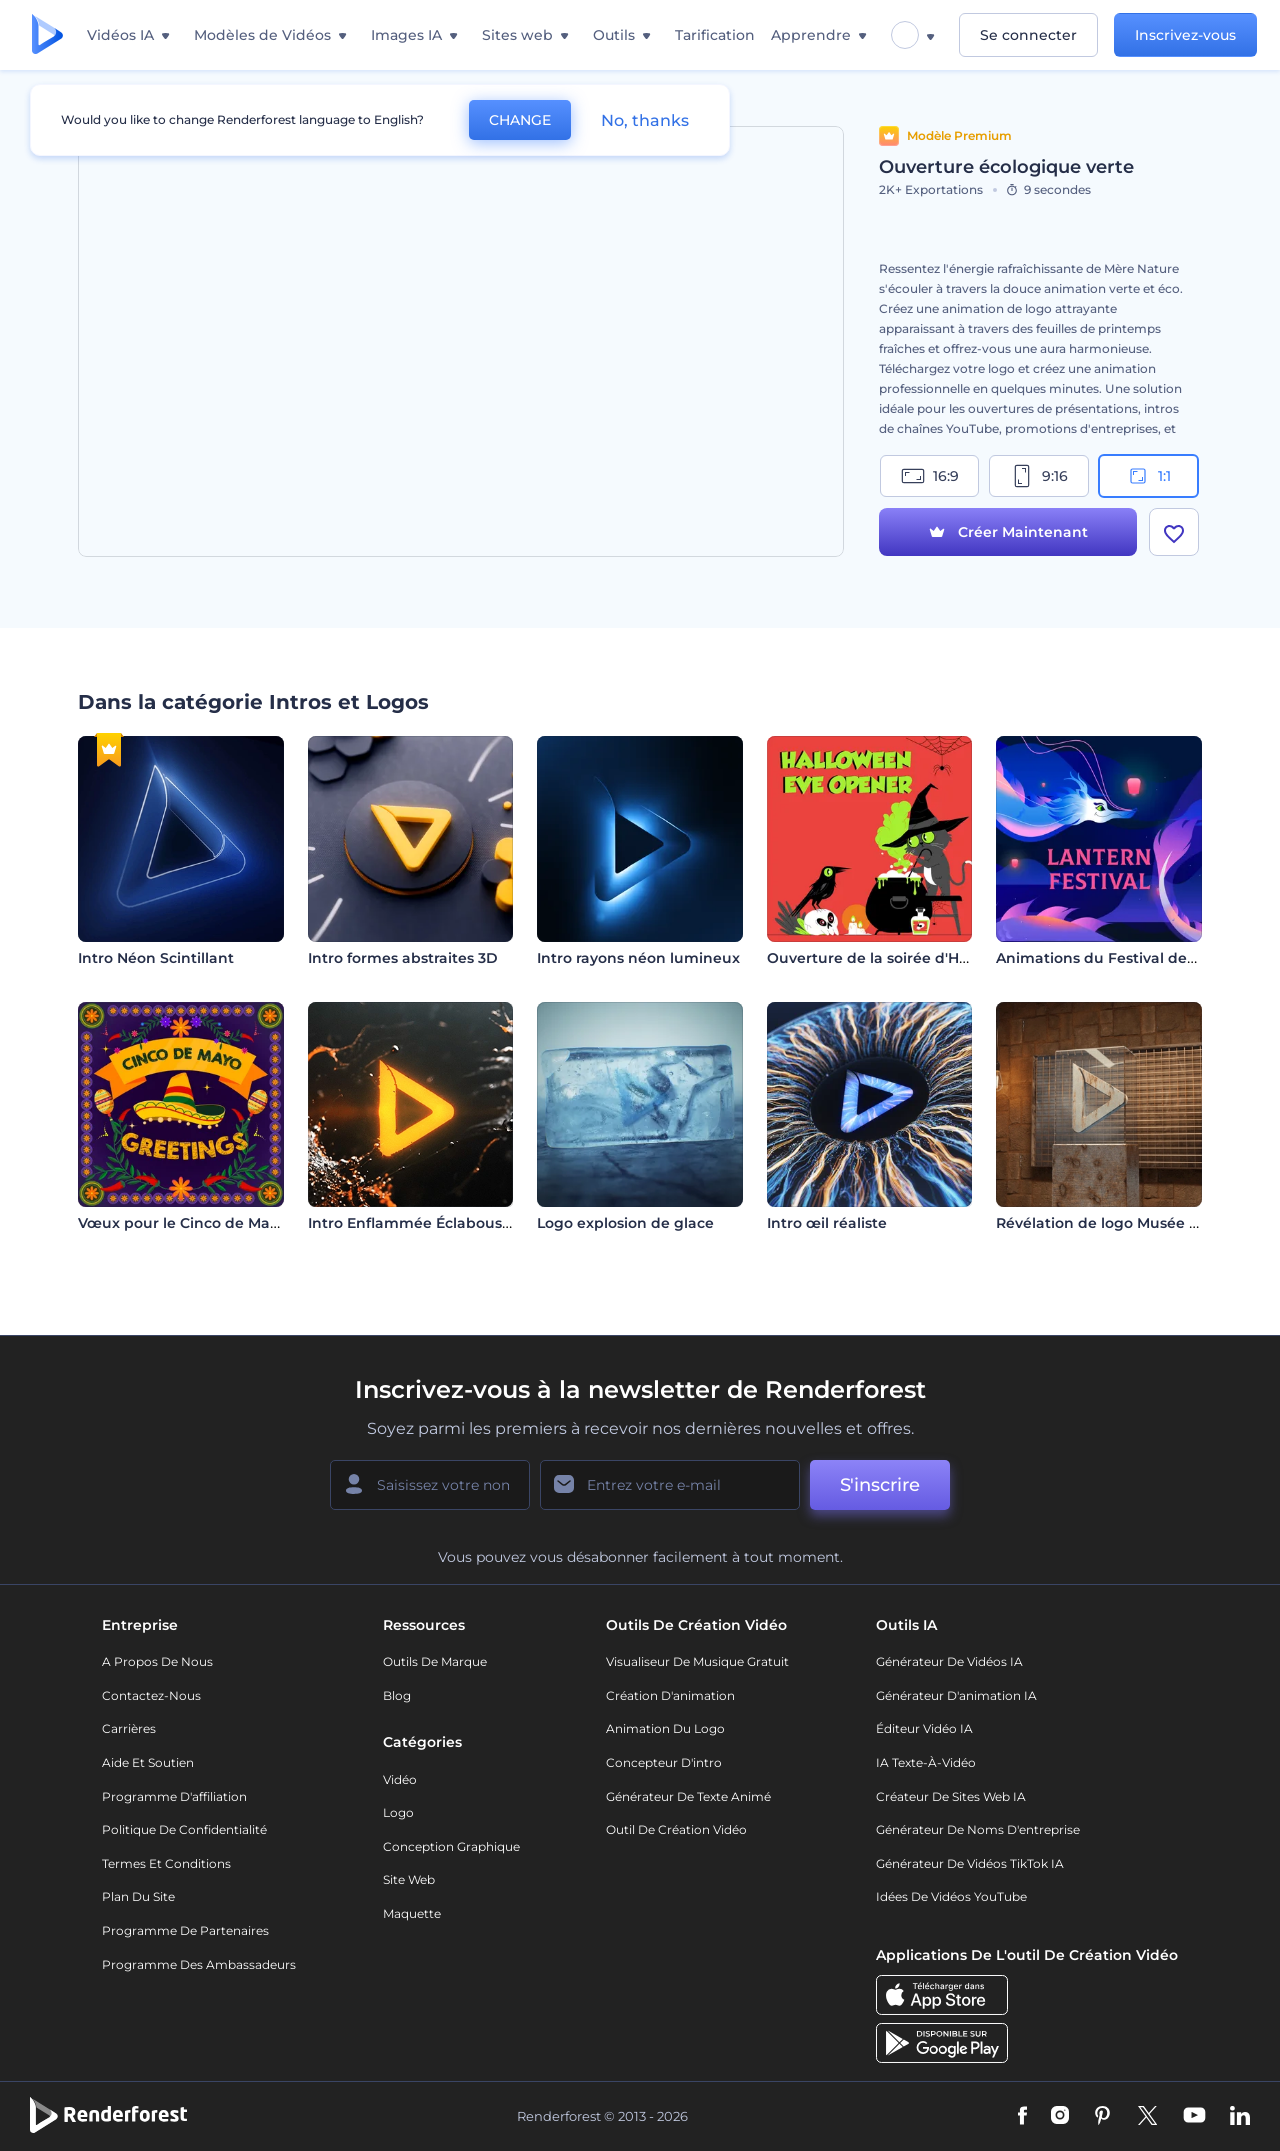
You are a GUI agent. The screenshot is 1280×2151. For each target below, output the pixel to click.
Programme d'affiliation (174, 1796)
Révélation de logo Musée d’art (1109, 1223)
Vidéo (400, 1779)
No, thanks (645, 120)
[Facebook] (1022, 2117)
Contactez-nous (151, 1695)
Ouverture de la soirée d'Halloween (896, 958)
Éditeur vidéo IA (924, 1728)
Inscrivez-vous (1185, 35)
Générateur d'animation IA (956, 1695)
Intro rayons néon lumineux (638, 958)
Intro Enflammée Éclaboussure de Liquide (462, 1223)
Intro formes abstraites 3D (403, 958)
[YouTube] (1194, 2117)
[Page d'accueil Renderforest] (47, 35)
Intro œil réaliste (827, 1223)
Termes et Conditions (166, 1863)
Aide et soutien (148, 1762)
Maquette (412, 1913)
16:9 (930, 476)
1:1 (1148, 476)
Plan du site (138, 1896)
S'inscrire (880, 1485)
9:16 (1039, 476)
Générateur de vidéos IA (949, 1661)
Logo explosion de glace (625, 1223)
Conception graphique (451, 1846)
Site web (409, 1879)
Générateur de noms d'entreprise (978, 1829)
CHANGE (520, 120)
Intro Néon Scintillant (156, 958)
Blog (397, 1695)
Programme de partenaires (185, 1930)
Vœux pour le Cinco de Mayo (182, 1223)
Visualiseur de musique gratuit (697, 1661)
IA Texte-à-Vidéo (926, 1762)
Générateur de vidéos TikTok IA (970, 1863)
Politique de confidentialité (184, 1829)
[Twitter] (1147, 2117)
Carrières (129, 1728)
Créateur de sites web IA (951, 1796)
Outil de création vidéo (676, 1829)
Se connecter (1028, 35)
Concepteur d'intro (664, 1762)
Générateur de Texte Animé (688, 1796)
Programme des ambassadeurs (199, 1964)
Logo (398, 1812)
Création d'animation (670, 1695)
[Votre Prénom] (430, 1485)
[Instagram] (1060, 2117)
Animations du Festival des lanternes (1132, 958)
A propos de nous (157, 1661)
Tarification (715, 35)
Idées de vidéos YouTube (951, 1896)
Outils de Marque (435, 1661)
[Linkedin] (1240, 2117)
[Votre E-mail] (670, 1485)
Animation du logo (665, 1728)
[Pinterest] (1102, 2117)
